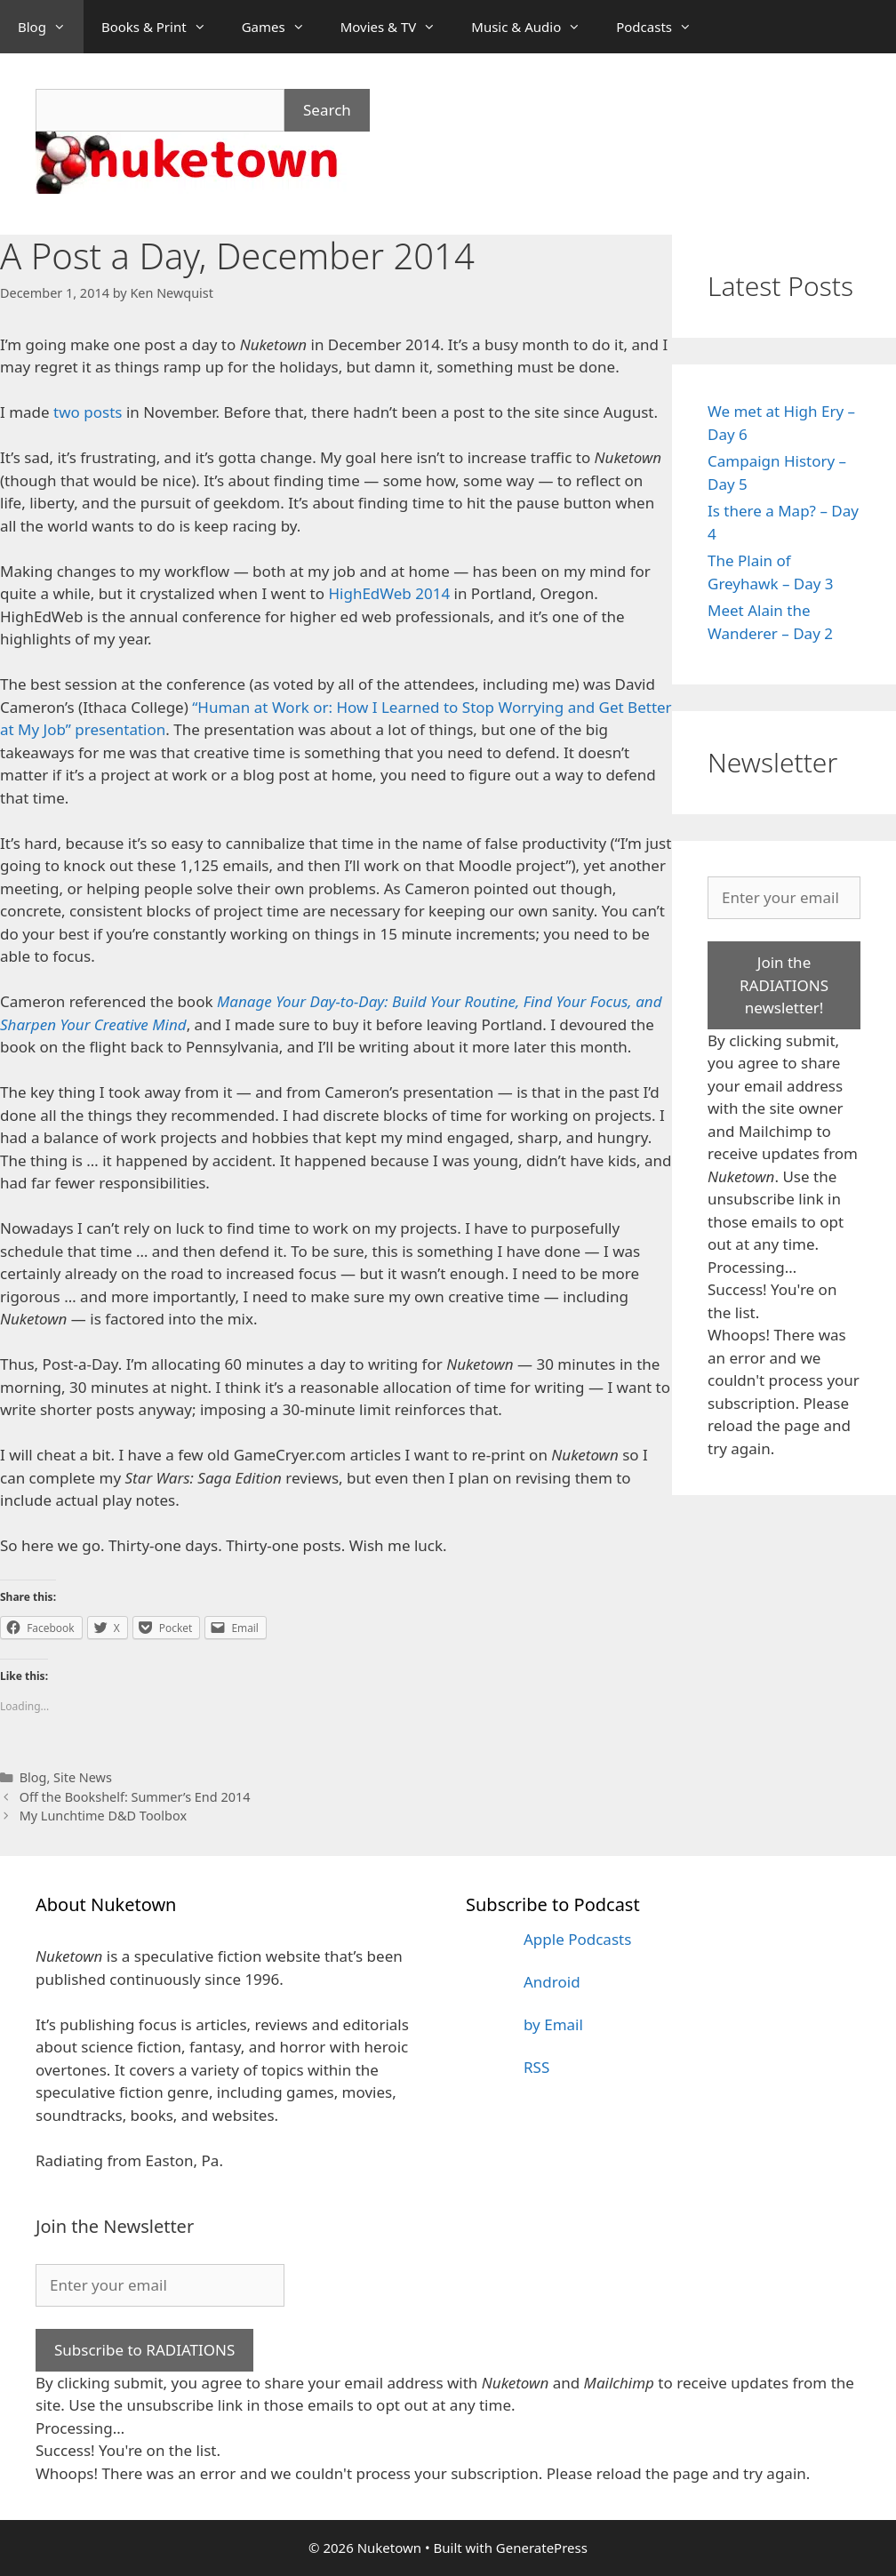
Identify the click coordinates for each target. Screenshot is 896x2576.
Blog (51, 26)
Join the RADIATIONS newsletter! (784, 985)
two (66, 412)
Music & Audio (534, 26)
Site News (82, 1777)
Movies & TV (397, 26)
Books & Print (162, 26)
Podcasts (662, 26)
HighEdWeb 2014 (389, 593)
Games (282, 26)
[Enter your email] (784, 897)
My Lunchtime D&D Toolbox (103, 1815)
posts (103, 412)
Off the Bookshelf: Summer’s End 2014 (135, 1796)
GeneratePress (542, 2547)
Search (327, 110)
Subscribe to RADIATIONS (144, 2350)
